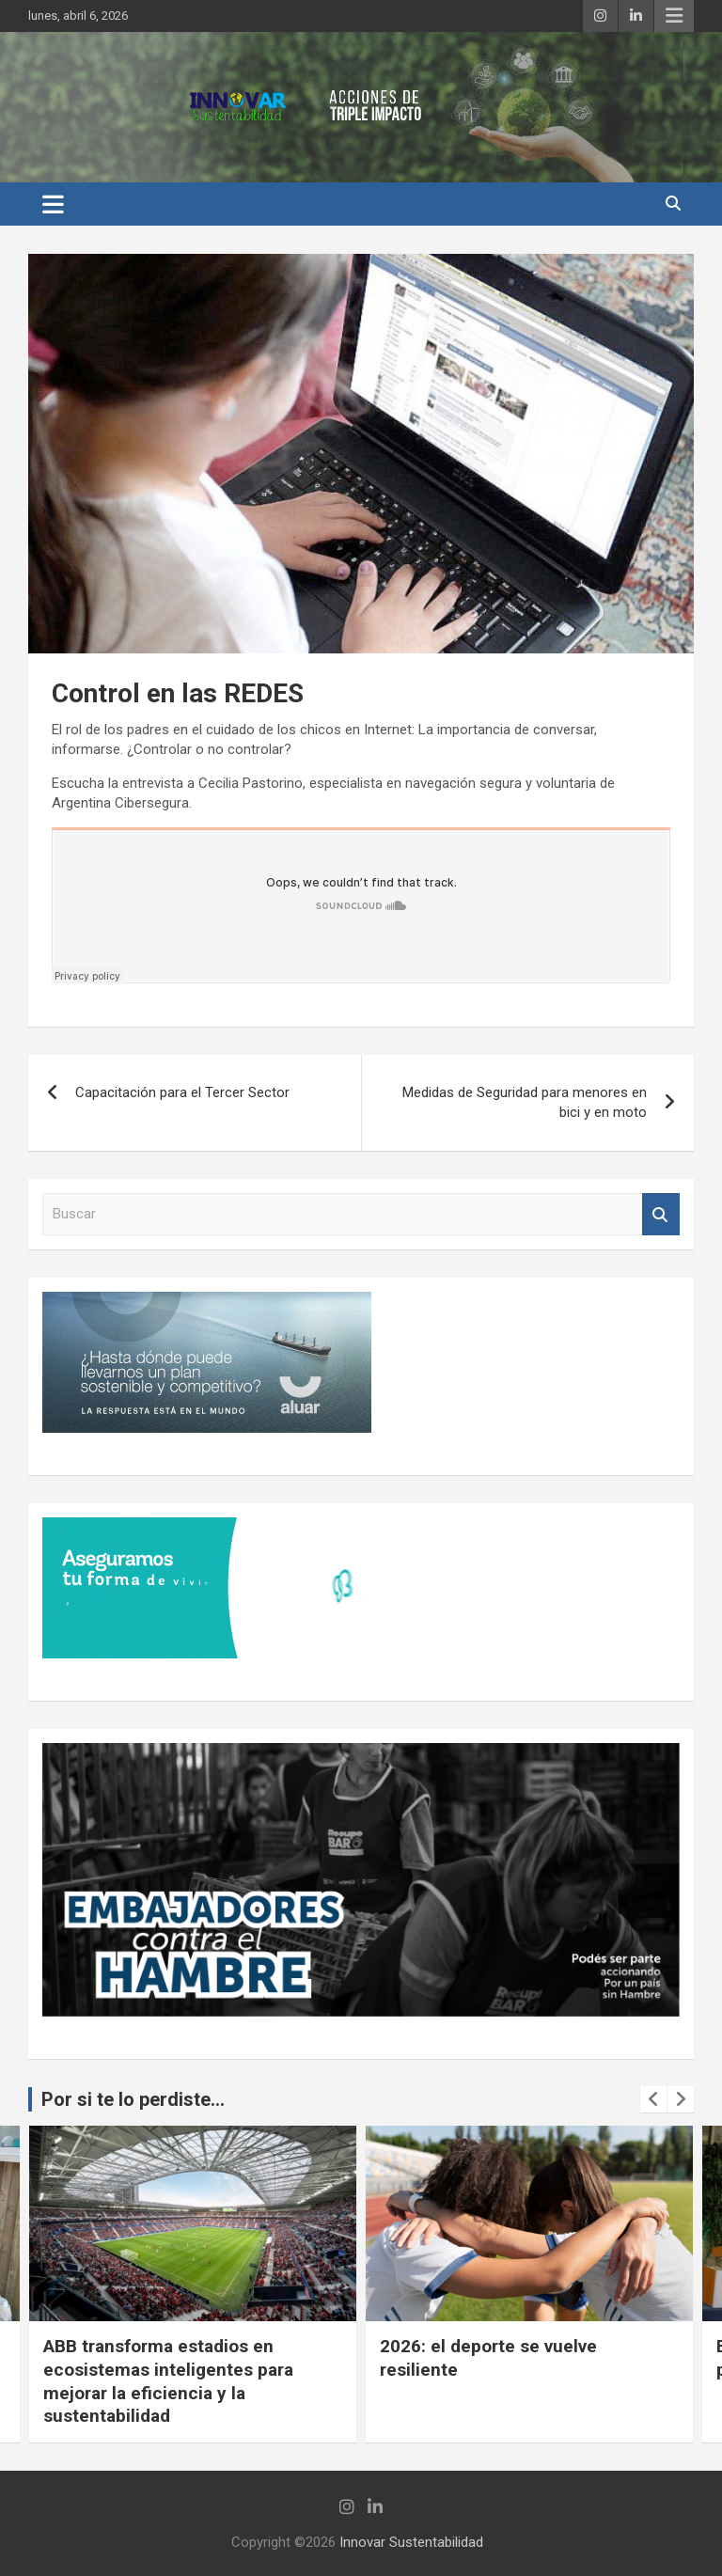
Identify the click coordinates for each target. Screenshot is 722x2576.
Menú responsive (674, 16)
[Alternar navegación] (53, 204)
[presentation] (653, 2099)
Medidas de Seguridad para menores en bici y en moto (524, 1102)
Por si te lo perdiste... (133, 2099)
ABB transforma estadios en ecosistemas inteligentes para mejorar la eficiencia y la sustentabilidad (168, 2381)
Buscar (661, 1214)
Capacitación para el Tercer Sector (182, 1092)
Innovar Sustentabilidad (411, 2542)
